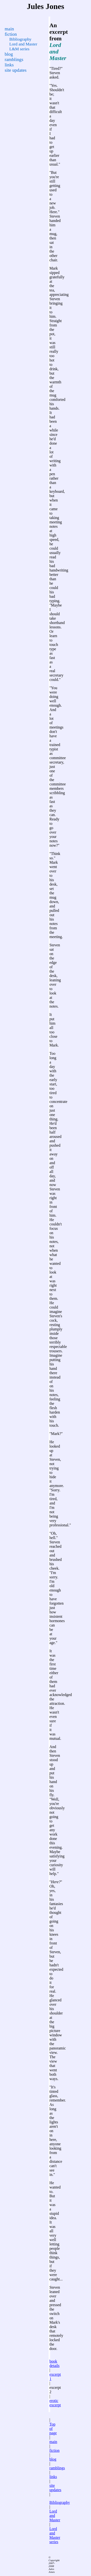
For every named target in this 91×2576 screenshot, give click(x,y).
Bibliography (20, 39)
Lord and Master (23, 44)
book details (55, 2363)
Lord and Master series (55, 2535)
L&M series (19, 49)
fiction (11, 34)
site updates (15, 70)
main (9, 28)
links (9, 64)
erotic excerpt (55, 2403)
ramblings (14, 59)
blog (9, 54)
